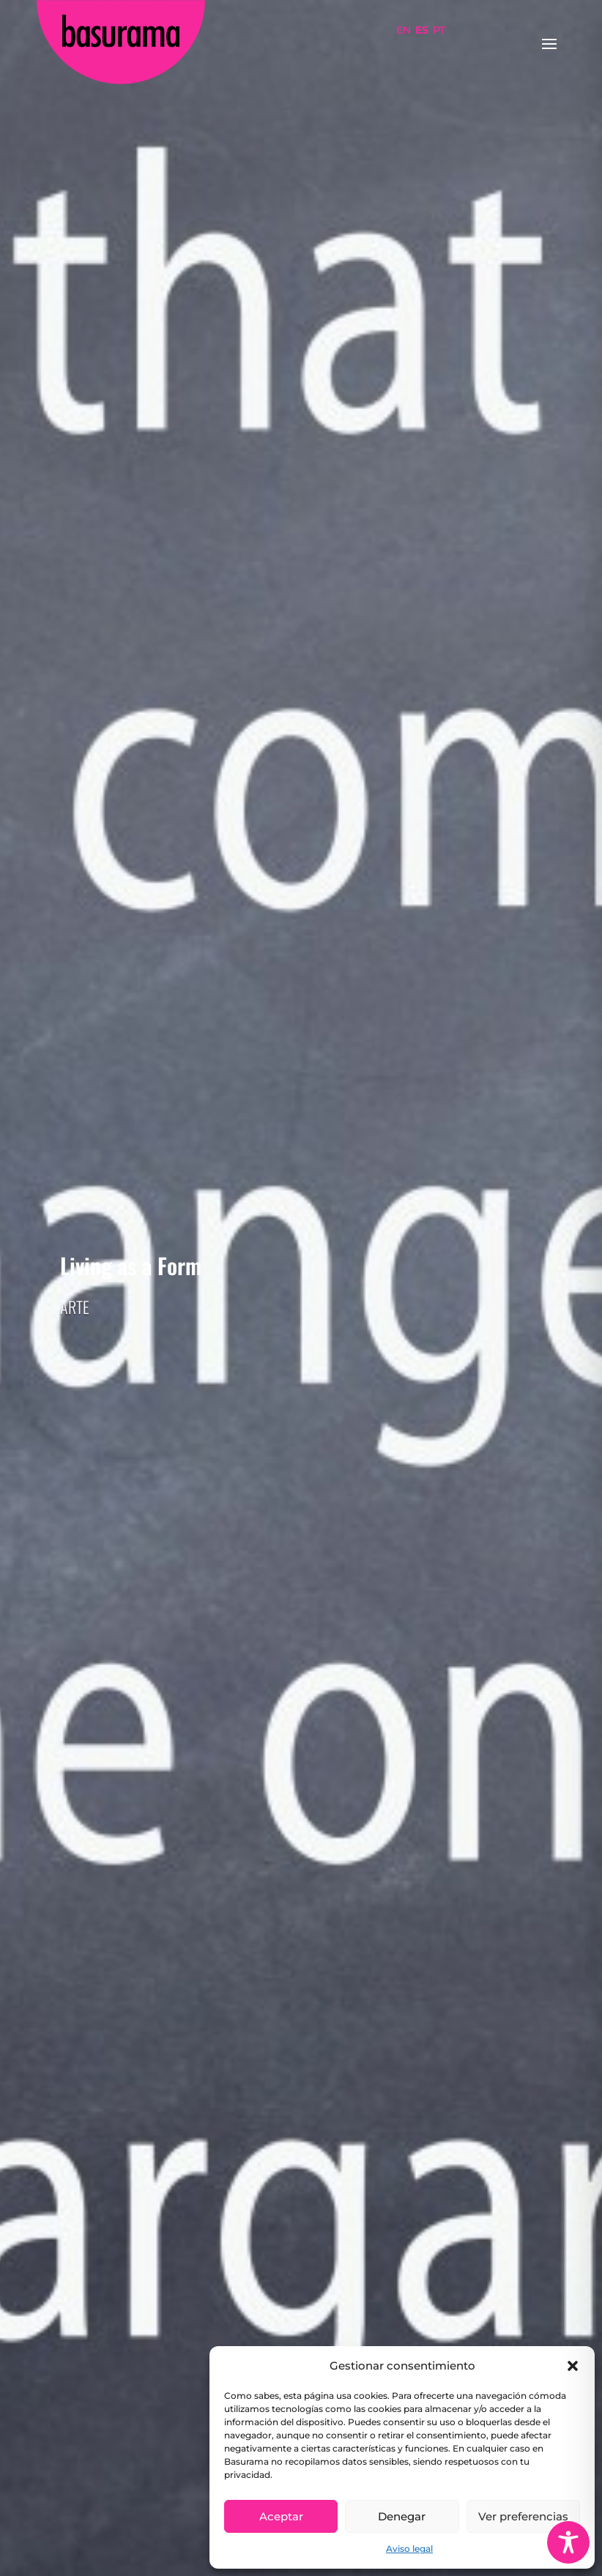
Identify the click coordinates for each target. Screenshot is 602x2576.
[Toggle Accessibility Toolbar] (568, 2542)
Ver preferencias (523, 2516)
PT (439, 30)
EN (403, 30)
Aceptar (281, 2516)
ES (421, 30)
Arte (74, 1306)
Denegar (402, 2516)
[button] (572, 2366)
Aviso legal (409, 2548)
